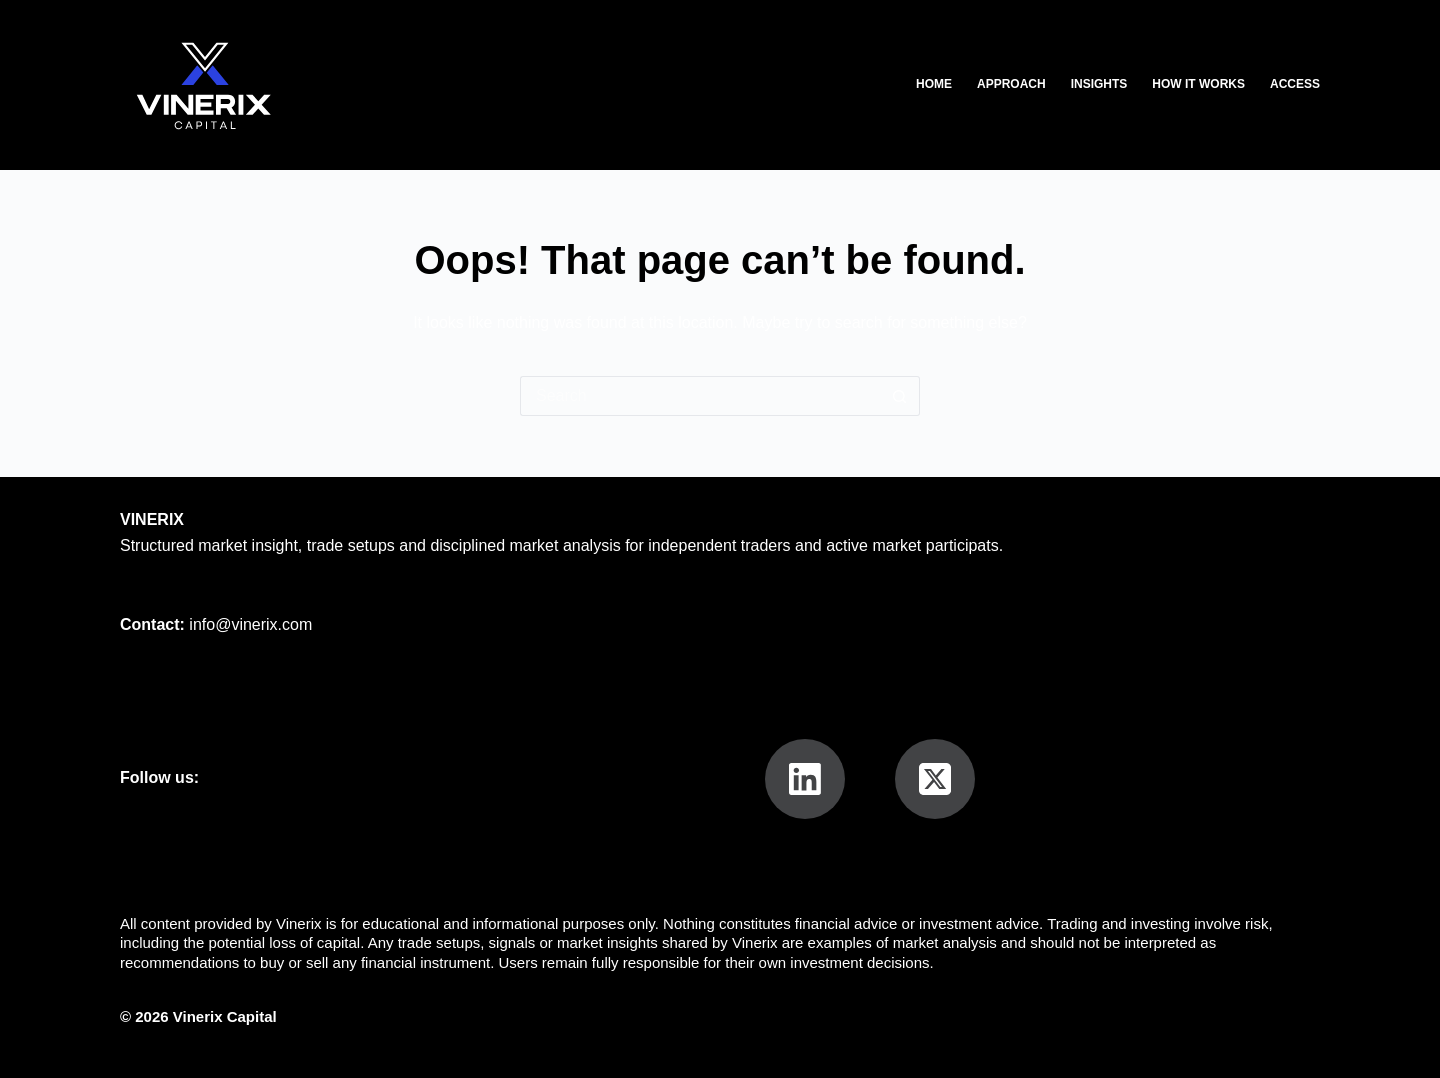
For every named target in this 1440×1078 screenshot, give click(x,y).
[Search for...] (700, 396)
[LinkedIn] (805, 779)
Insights (1099, 84)
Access (1295, 84)
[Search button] (900, 396)
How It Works (1198, 84)
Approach (1011, 84)
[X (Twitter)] (935, 779)
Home (934, 84)
